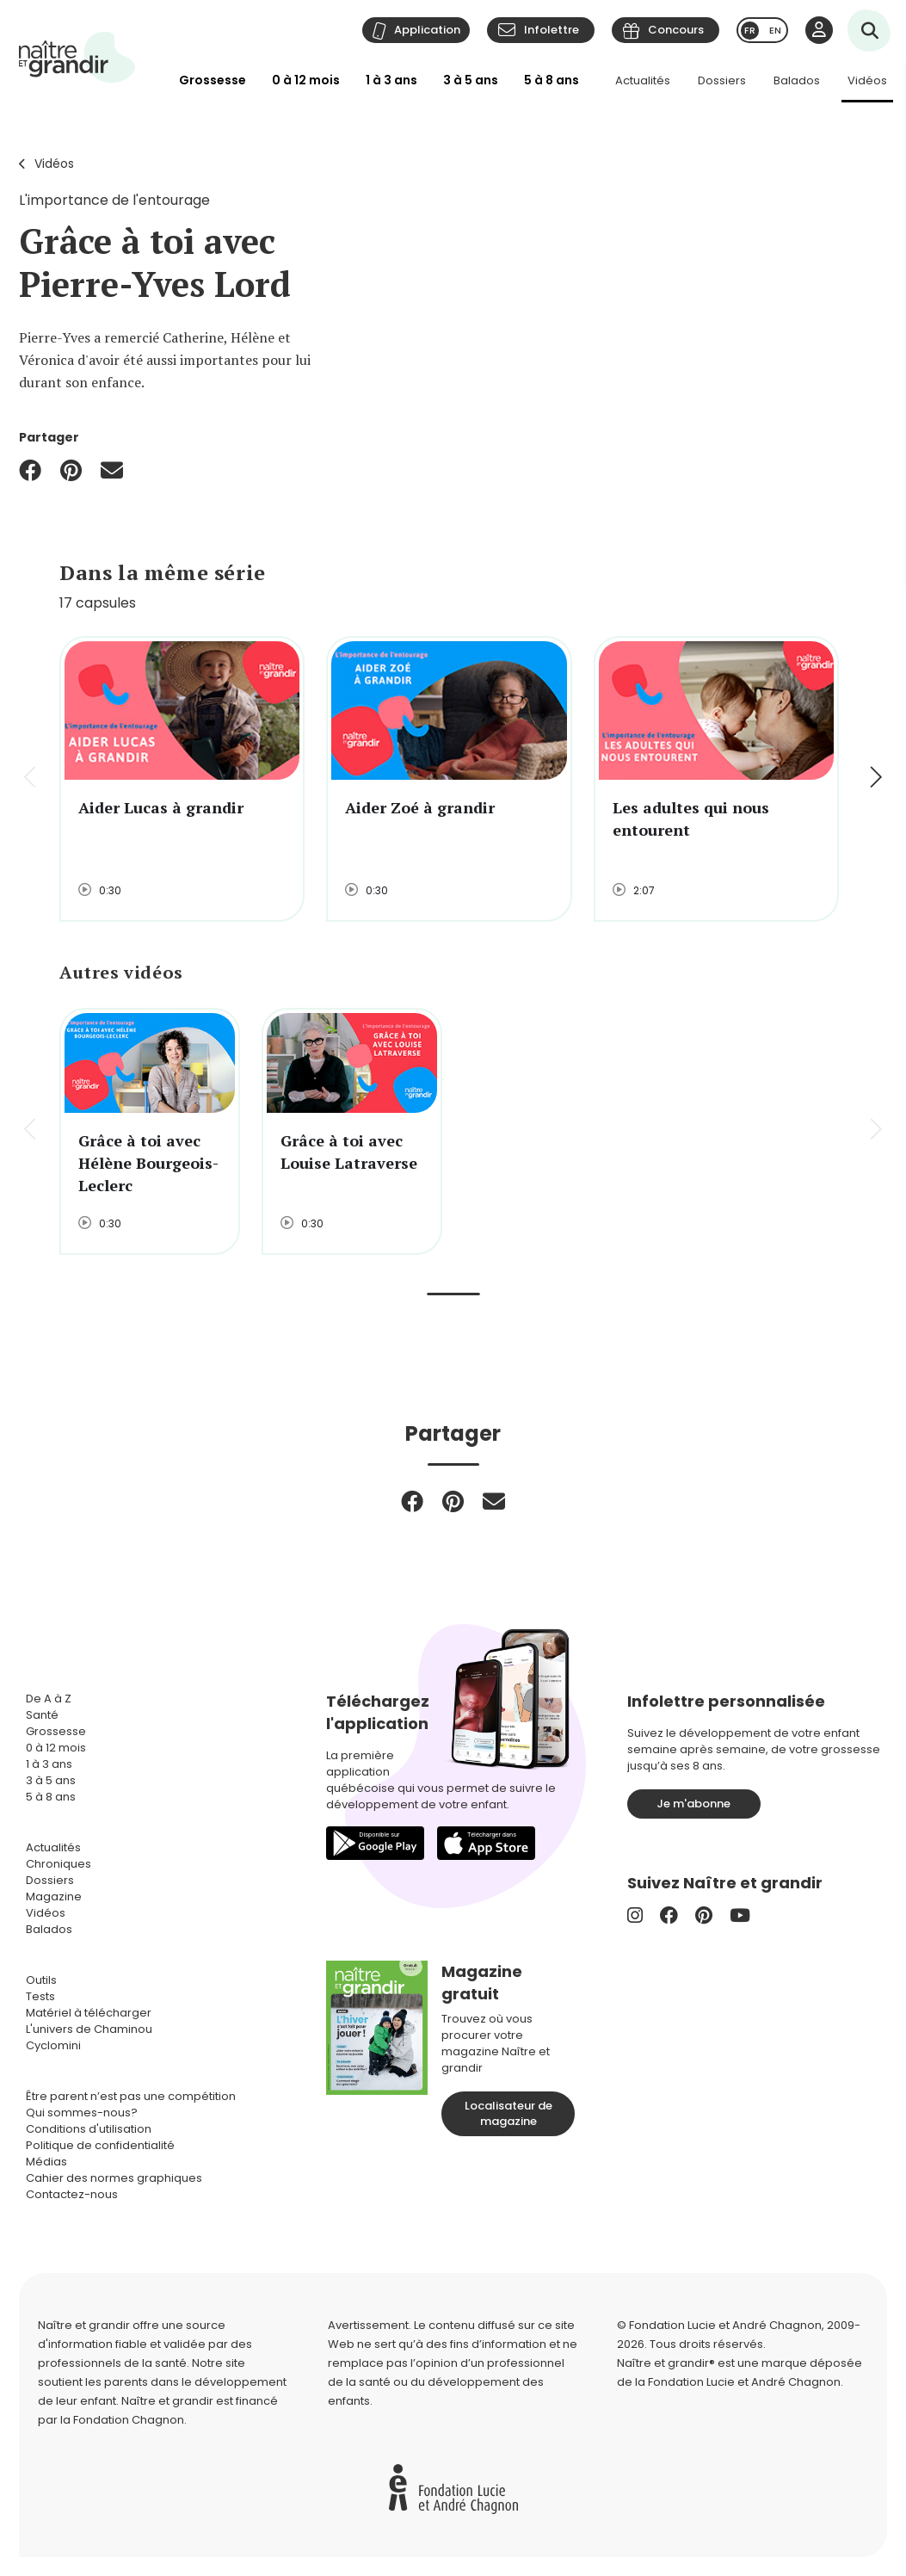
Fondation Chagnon (128, 2420)
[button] (874, 778)
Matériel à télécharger (88, 2013)
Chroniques (58, 1864)
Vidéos (867, 80)
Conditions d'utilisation (88, 2129)
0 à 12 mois (306, 80)
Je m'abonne (693, 1803)
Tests (40, 1996)
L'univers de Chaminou (89, 2029)
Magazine (54, 1896)
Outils (41, 1980)
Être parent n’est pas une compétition (131, 2096)
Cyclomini (53, 2045)
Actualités (642, 80)
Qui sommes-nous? (82, 2112)
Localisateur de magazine (508, 2113)
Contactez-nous (72, 2194)
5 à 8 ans (551, 80)
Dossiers (722, 80)
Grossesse (212, 80)
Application (427, 30)
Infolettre (551, 30)
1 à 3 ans (391, 80)
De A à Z (48, 1698)
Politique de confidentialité (100, 2145)
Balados (796, 80)
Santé (42, 1715)
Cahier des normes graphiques (114, 2178)
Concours (676, 30)
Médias (46, 2161)
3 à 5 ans (470, 80)
